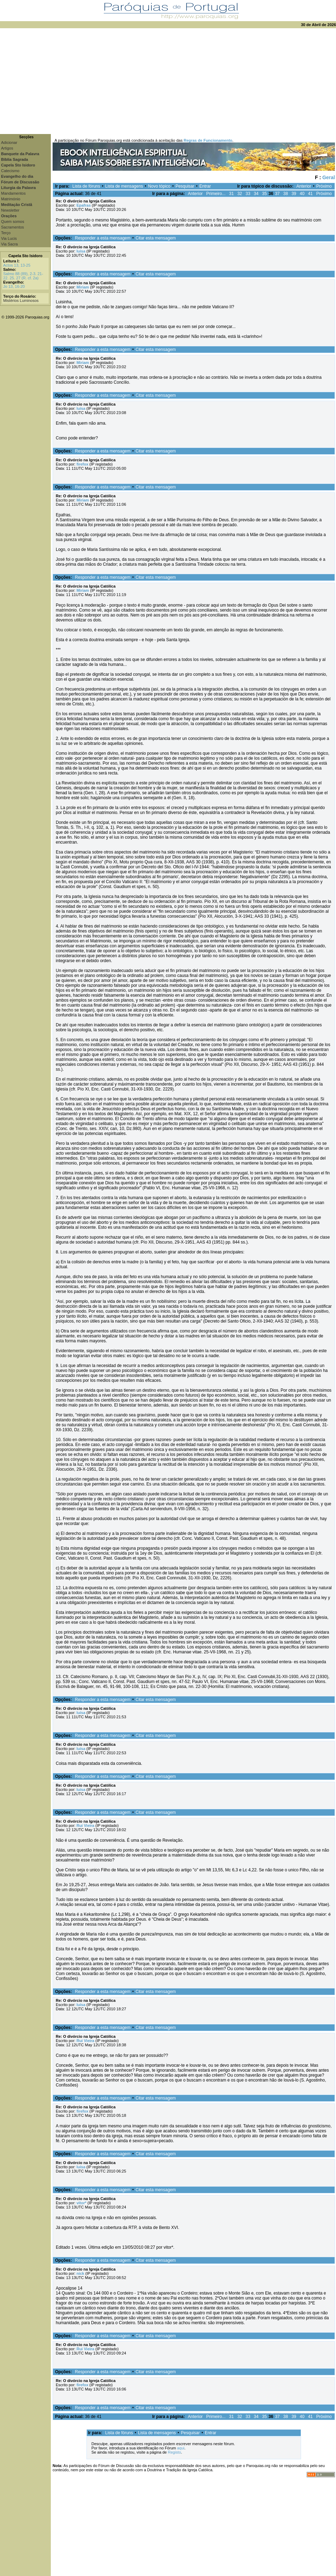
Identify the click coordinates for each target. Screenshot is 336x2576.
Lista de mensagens (124, 186)
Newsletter (10, 210)
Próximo (324, 186)
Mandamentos (13, 193)
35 (264, 193)
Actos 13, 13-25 (16, 265)
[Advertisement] (168, 81)
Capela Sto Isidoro (25, 256)
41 (310, 193)
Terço (6, 233)
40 (302, 193)
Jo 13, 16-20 (14, 286)
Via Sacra (9, 244)
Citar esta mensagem (156, 238)
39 (294, 193)
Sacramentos (12, 227)
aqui (181, 2448)
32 (239, 193)
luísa (81, 251)
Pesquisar (184, 186)
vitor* (81, 2203)
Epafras (84, 205)
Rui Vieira (86, 1825)
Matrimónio (10, 199)
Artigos (7, 148)
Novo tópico (159, 186)
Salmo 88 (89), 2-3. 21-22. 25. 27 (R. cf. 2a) (23, 276)
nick (80, 2273)
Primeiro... (216, 193)
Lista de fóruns (86, 186)
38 (285, 193)
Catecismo (10, 171)
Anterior (303, 186)
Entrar (205, 186)
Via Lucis (9, 238)
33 (248, 193)
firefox (83, 464)
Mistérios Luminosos (20, 300)
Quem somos (12, 221)
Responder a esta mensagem (102, 238)
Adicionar (9, 142)
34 (256, 193)
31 (231, 193)
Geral (328, 177)
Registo (174, 2452)
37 (277, 193)
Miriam (83, 287)
